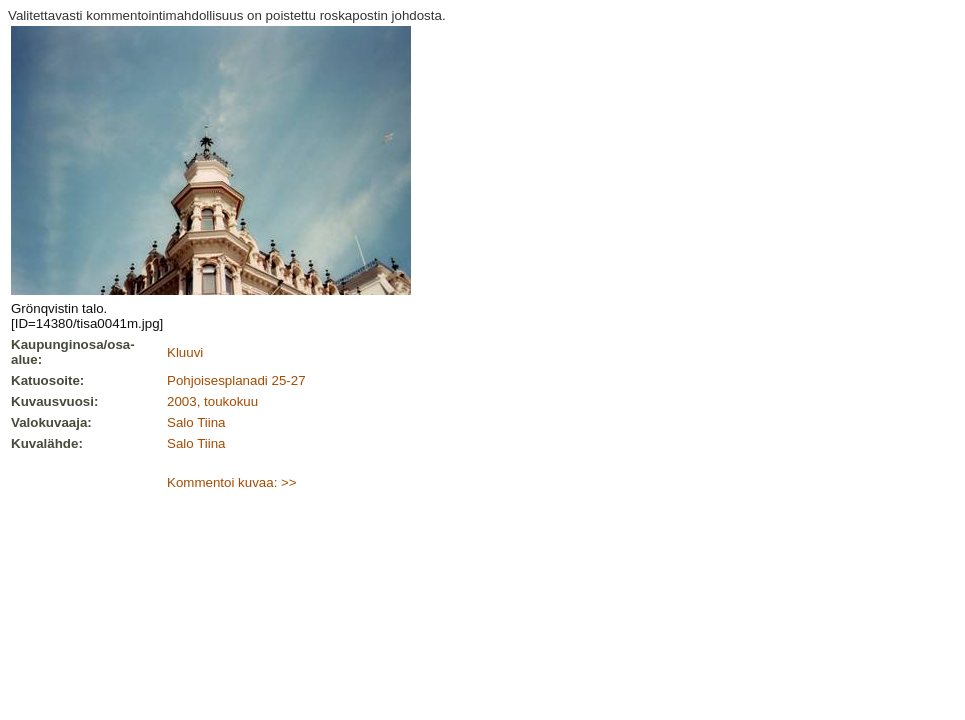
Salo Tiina (196, 422)
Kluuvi (185, 352)
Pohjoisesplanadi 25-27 (236, 380)
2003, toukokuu (212, 401)
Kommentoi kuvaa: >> (232, 482)
